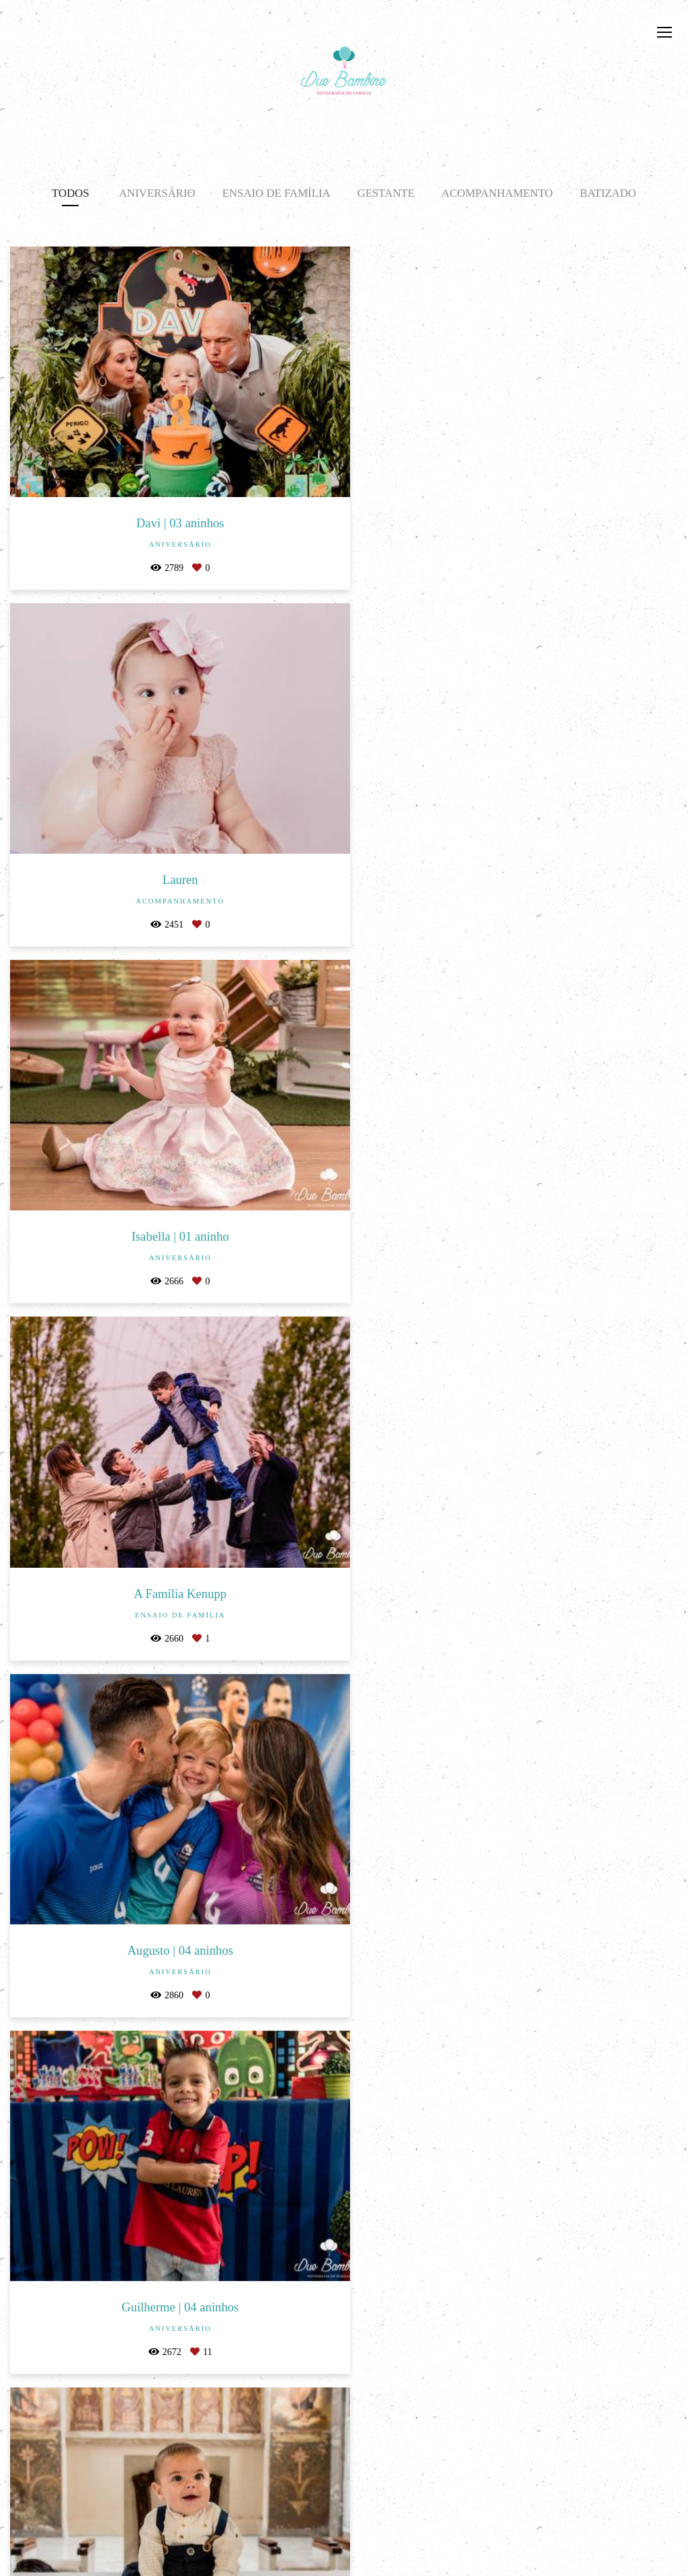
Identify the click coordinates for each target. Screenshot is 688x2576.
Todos (70, 193)
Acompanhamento (497, 193)
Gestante (386, 193)
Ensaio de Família (276, 193)
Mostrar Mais (344, 2348)
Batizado (608, 193)
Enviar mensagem (568, 2480)
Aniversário (157, 193)
